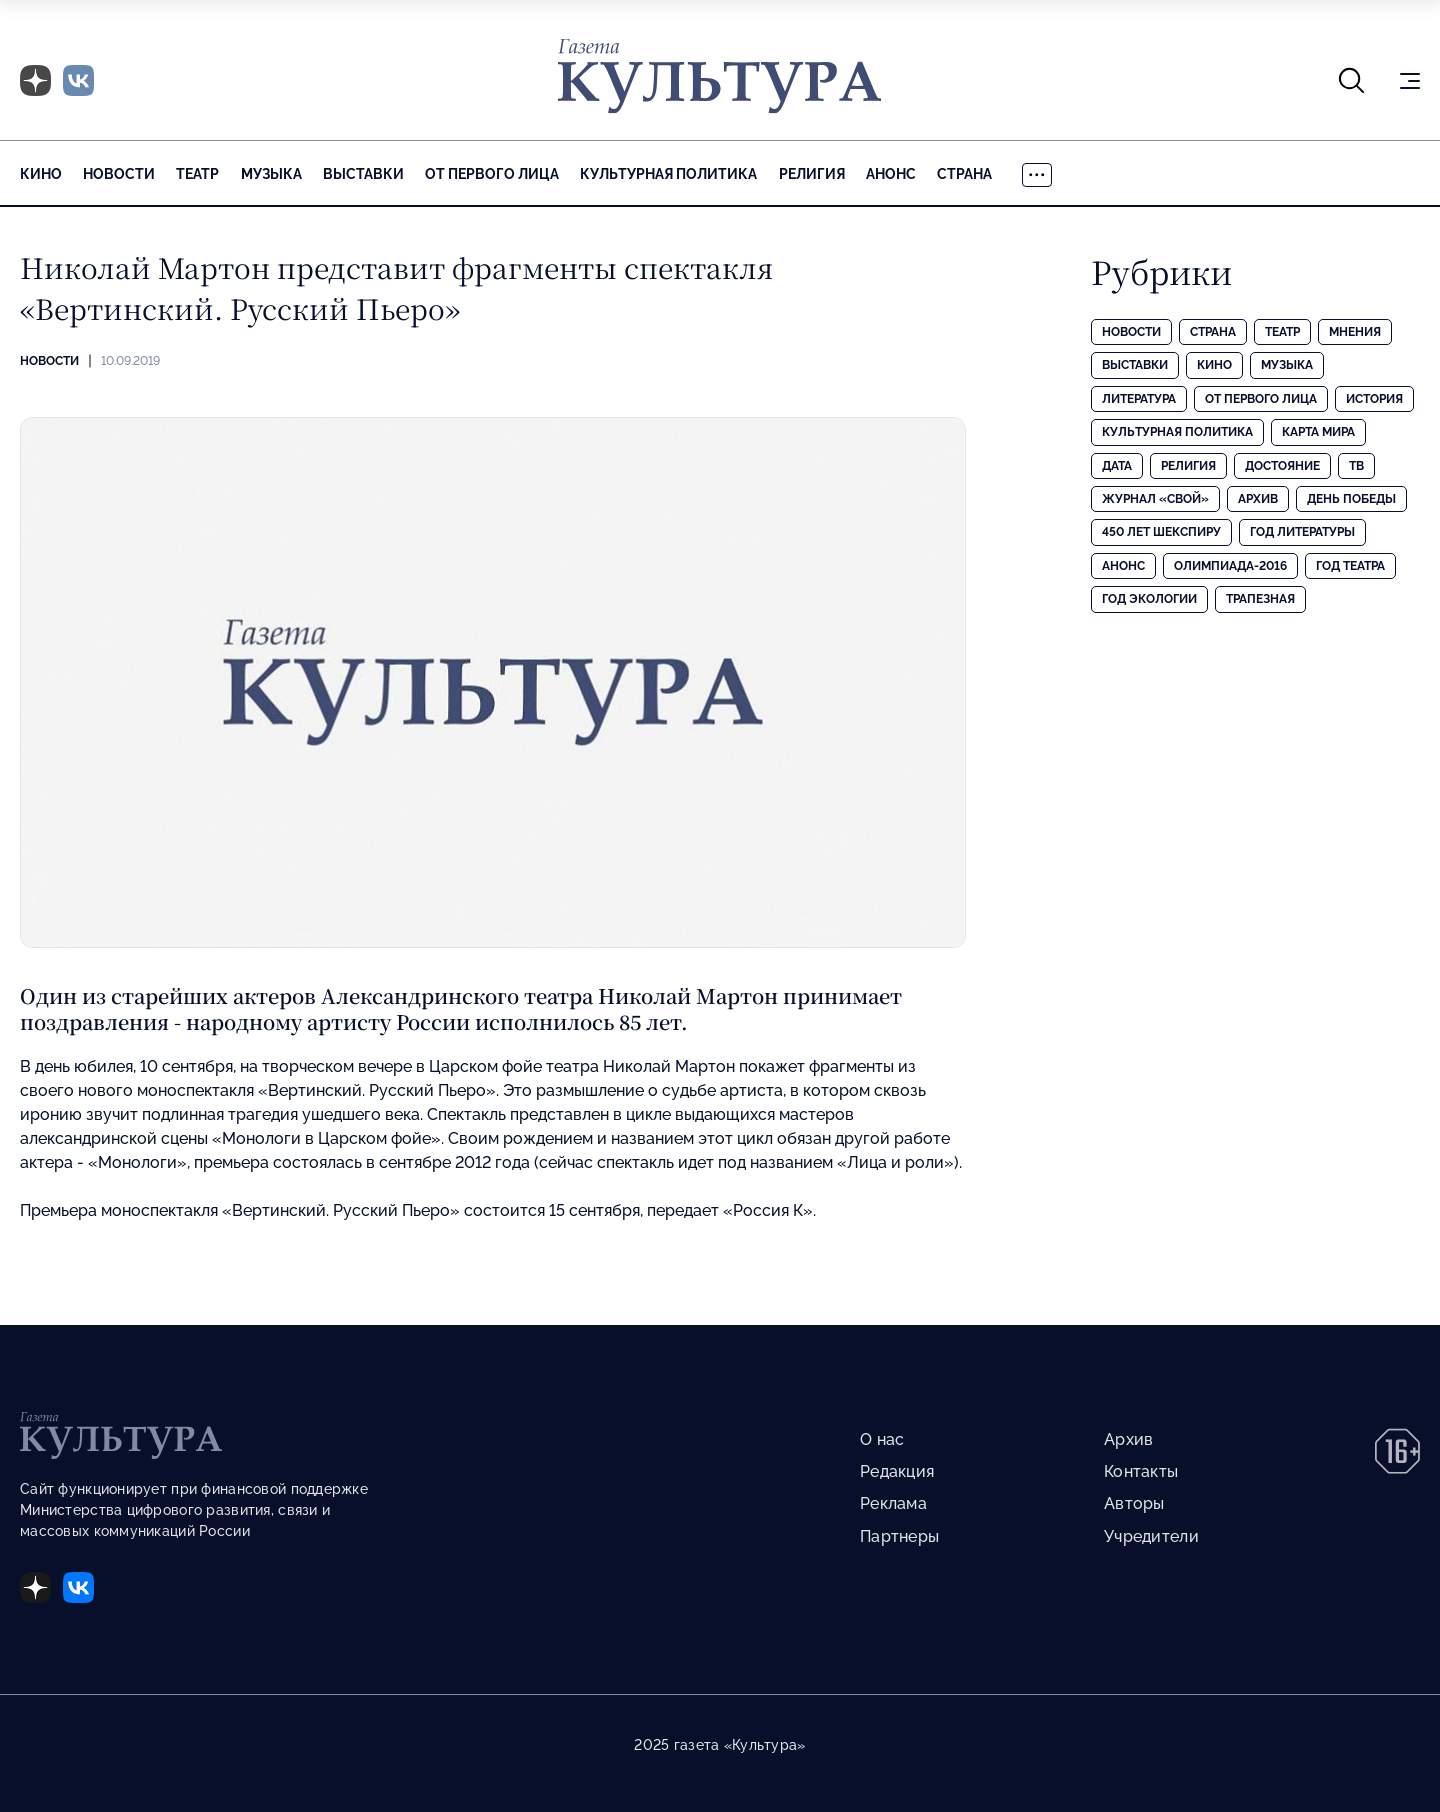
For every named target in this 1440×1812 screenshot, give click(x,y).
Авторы (1134, 1503)
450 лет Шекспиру (1161, 532)
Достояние (1282, 466)
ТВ (1356, 466)
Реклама (893, 1503)
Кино (41, 174)
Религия (812, 174)
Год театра (1350, 566)
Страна (964, 174)
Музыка (271, 174)
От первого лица (492, 174)
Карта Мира (1318, 432)
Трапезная (1260, 599)
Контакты (1141, 1471)
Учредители (1151, 1536)
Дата (1117, 466)
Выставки (363, 174)
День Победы (1351, 499)
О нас (882, 1439)
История (1374, 399)
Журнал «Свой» (1155, 499)
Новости (119, 174)
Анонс (891, 174)
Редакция (897, 1471)
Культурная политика (668, 174)
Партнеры (899, 1536)
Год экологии (1149, 599)
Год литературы (1302, 532)
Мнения (1355, 332)
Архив (1258, 499)
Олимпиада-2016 (1230, 566)
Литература (1139, 399)
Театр (197, 174)
